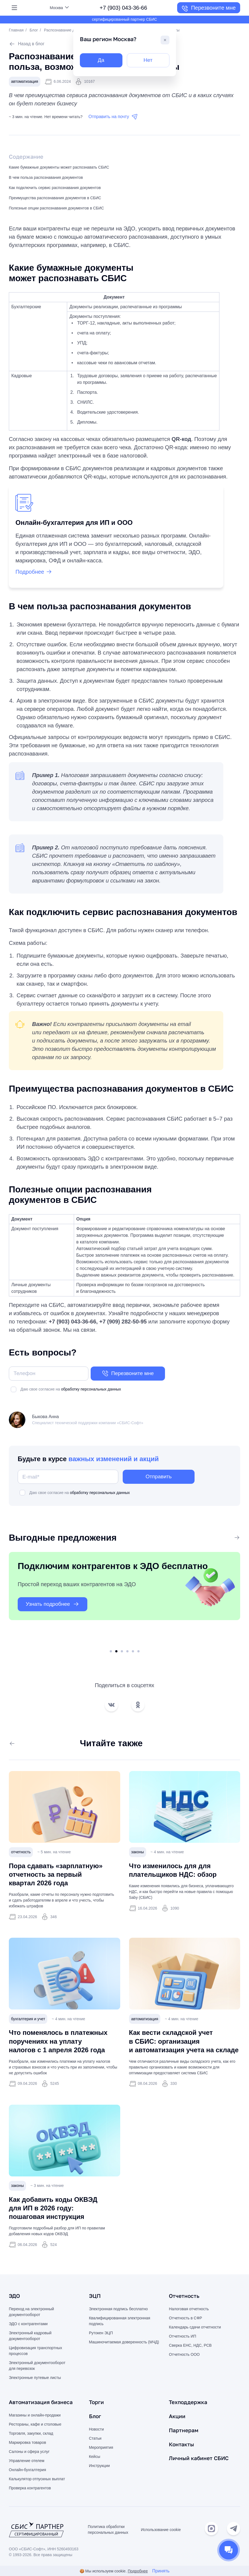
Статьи (95, 2438)
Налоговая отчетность (189, 2309)
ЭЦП (95, 2296)
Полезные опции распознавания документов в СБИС (56, 208)
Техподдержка (189, 2402)
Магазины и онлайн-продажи (35, 2415)
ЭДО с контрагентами (28, 2324)
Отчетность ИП (182, 2337)
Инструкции (99, 2466)
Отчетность (184, 2296)
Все (232, 1538)
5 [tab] (133, 1652)
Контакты (182, 2444)
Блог (34, 30)
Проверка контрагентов (30, 2488)
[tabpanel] (124, 1596)
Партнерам (184, 2430)
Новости (96, 2429)
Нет (148, 60)
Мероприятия (101, 2447)
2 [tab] (116, 1652)
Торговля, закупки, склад (31, 2434)
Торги (96, 2402)
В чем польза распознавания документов (46, 178)
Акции (177, 2416)
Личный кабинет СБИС (199, 2458)
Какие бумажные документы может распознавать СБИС (59, 167)
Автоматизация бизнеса (42, 2402)
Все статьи (24, 1744)
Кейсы (94, 2457)
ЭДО (15, 2296)
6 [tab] (138, 1652)
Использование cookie (161, 2530)
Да (101, 60)
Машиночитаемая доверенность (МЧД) (124, 2343)
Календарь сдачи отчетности (195, 2328)
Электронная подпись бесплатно (118, 2309)
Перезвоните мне (209, 8)
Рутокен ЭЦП (101, 2334)
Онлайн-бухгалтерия (27, 2470)
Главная (16, 30)
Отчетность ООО (184, 2355)
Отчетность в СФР (185, 2319)
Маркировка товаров (27, 2443)
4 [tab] (127, 1652)
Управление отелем (26, 2461)
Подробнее (138, 2571)
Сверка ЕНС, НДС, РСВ (190, 2346)
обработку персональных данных (91, 1390)
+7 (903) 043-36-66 (123, 8)
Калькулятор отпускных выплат (37, 2479)
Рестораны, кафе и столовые (35, 2425)
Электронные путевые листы (35, 2378)
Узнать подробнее (54, 1605)
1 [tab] (111, 1652)
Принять (161, 2571)
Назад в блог (26, 44)
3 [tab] (122, 1652)
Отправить (158, 1477)
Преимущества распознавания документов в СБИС (55, 198)
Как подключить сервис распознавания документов (55, 188)
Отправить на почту (113, 117)
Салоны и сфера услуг (29, 2452)
